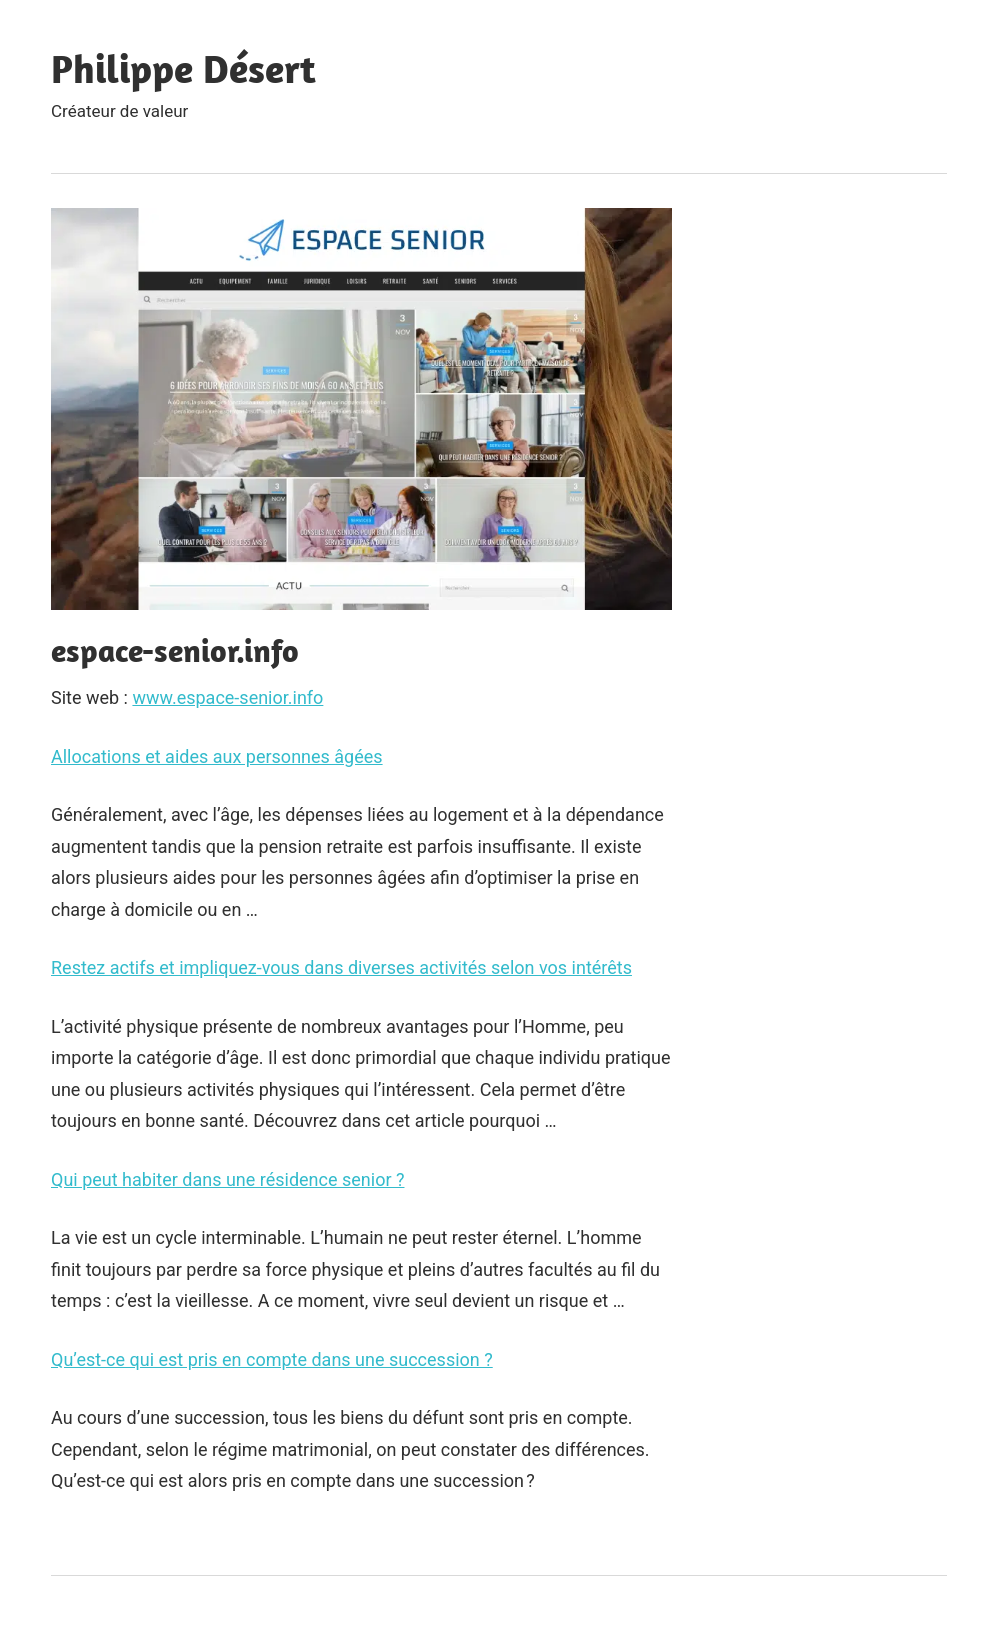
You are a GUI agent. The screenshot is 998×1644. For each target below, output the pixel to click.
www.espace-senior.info (227, 697)
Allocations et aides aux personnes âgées (217, 756)
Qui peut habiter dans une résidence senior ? (227, 1179)
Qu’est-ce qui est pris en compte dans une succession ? (272, 1359)
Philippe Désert (183, 68)
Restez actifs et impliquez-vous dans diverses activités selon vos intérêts (341, 967)
